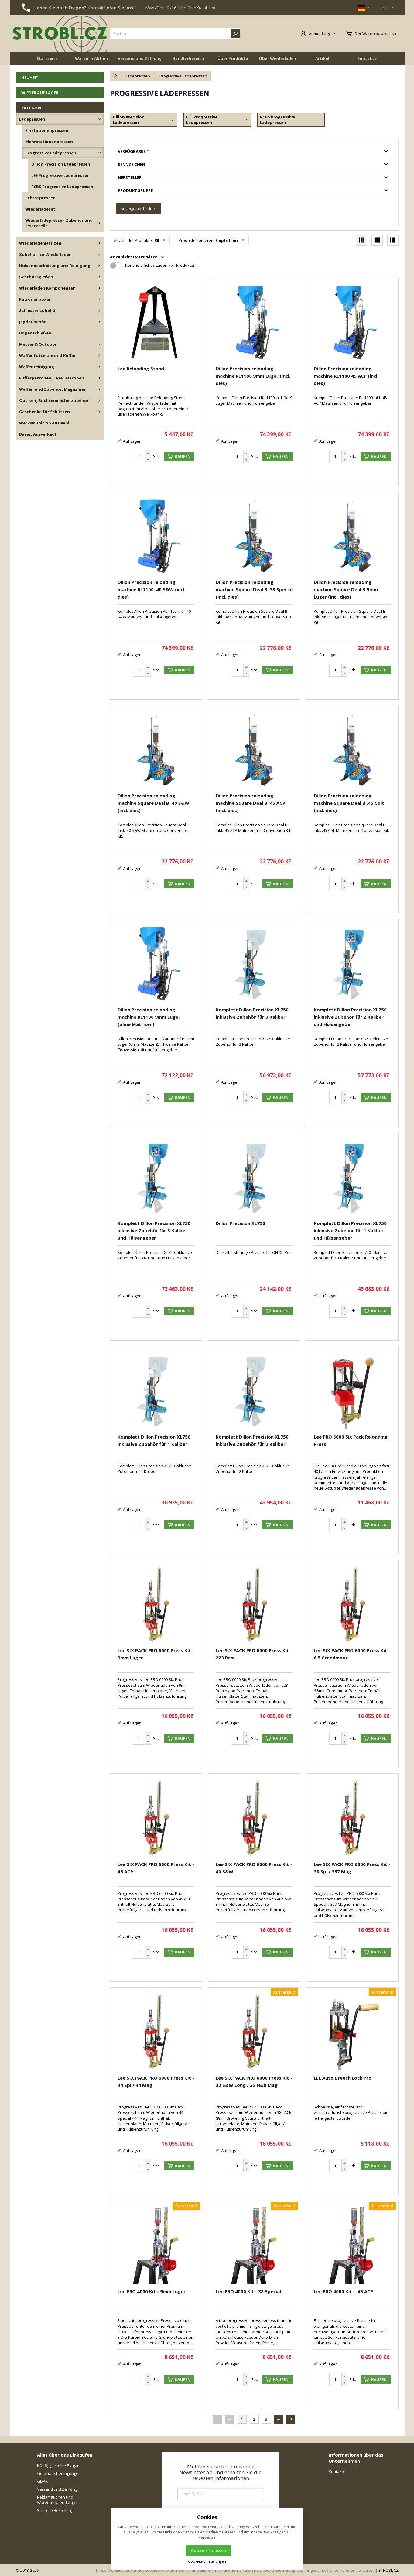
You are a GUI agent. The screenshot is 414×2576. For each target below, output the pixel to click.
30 (156, 240)
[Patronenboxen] (99, 299)
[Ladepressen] (99, 119)
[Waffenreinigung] (99, 366)
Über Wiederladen (277, 58)
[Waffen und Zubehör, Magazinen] (99, 389)
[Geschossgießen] (99, 277)
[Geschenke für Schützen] (99, 411)
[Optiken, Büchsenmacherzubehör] (99, 400)
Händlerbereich (188, 58)
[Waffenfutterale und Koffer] (99, 355)
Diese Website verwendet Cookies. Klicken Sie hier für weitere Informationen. (167, 2570)
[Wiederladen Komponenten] (99, 288)
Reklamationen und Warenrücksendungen (58, 2499)
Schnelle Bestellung (55, 2510)
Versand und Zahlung (140, 58)
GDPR (42, 2481)
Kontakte (367, 58)
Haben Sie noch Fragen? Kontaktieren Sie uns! (84, 8)
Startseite (47, 58)
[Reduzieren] (148, 460)
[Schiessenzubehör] (99, 310)
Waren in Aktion (91, 58)
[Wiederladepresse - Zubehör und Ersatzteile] (99, 223)
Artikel (322, 58)
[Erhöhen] (148, 453)
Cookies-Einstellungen (207, 2561)
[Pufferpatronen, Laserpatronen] (99, 378)
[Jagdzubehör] (99, 322)
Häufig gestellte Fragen (58, 2465)
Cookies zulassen (208, 2550)
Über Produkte (232, 58)
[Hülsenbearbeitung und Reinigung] (99, 265)
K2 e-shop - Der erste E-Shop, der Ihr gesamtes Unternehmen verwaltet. (309, 2570)
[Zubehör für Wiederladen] (99, 254)
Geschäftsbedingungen (59, 2473)
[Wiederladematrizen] (99, 243)
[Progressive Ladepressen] (99, 153)
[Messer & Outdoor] (99, 344)
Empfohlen (226, 240)
